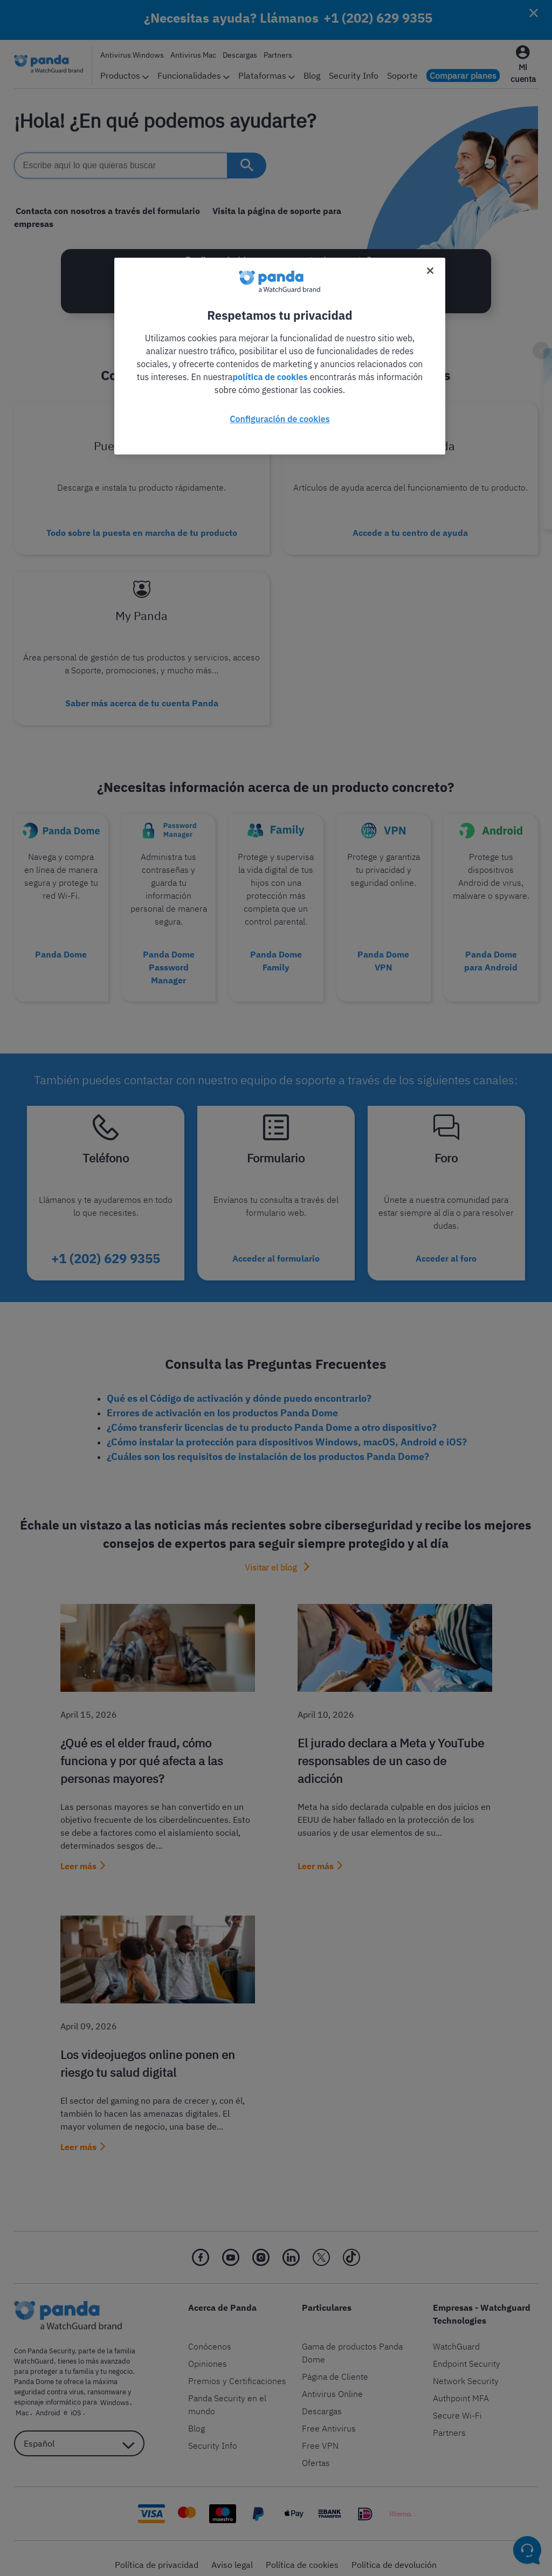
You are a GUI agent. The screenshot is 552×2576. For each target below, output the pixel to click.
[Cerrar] (430, 271)
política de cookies (270, 376)
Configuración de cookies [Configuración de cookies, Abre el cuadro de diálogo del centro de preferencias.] (279, 419)
